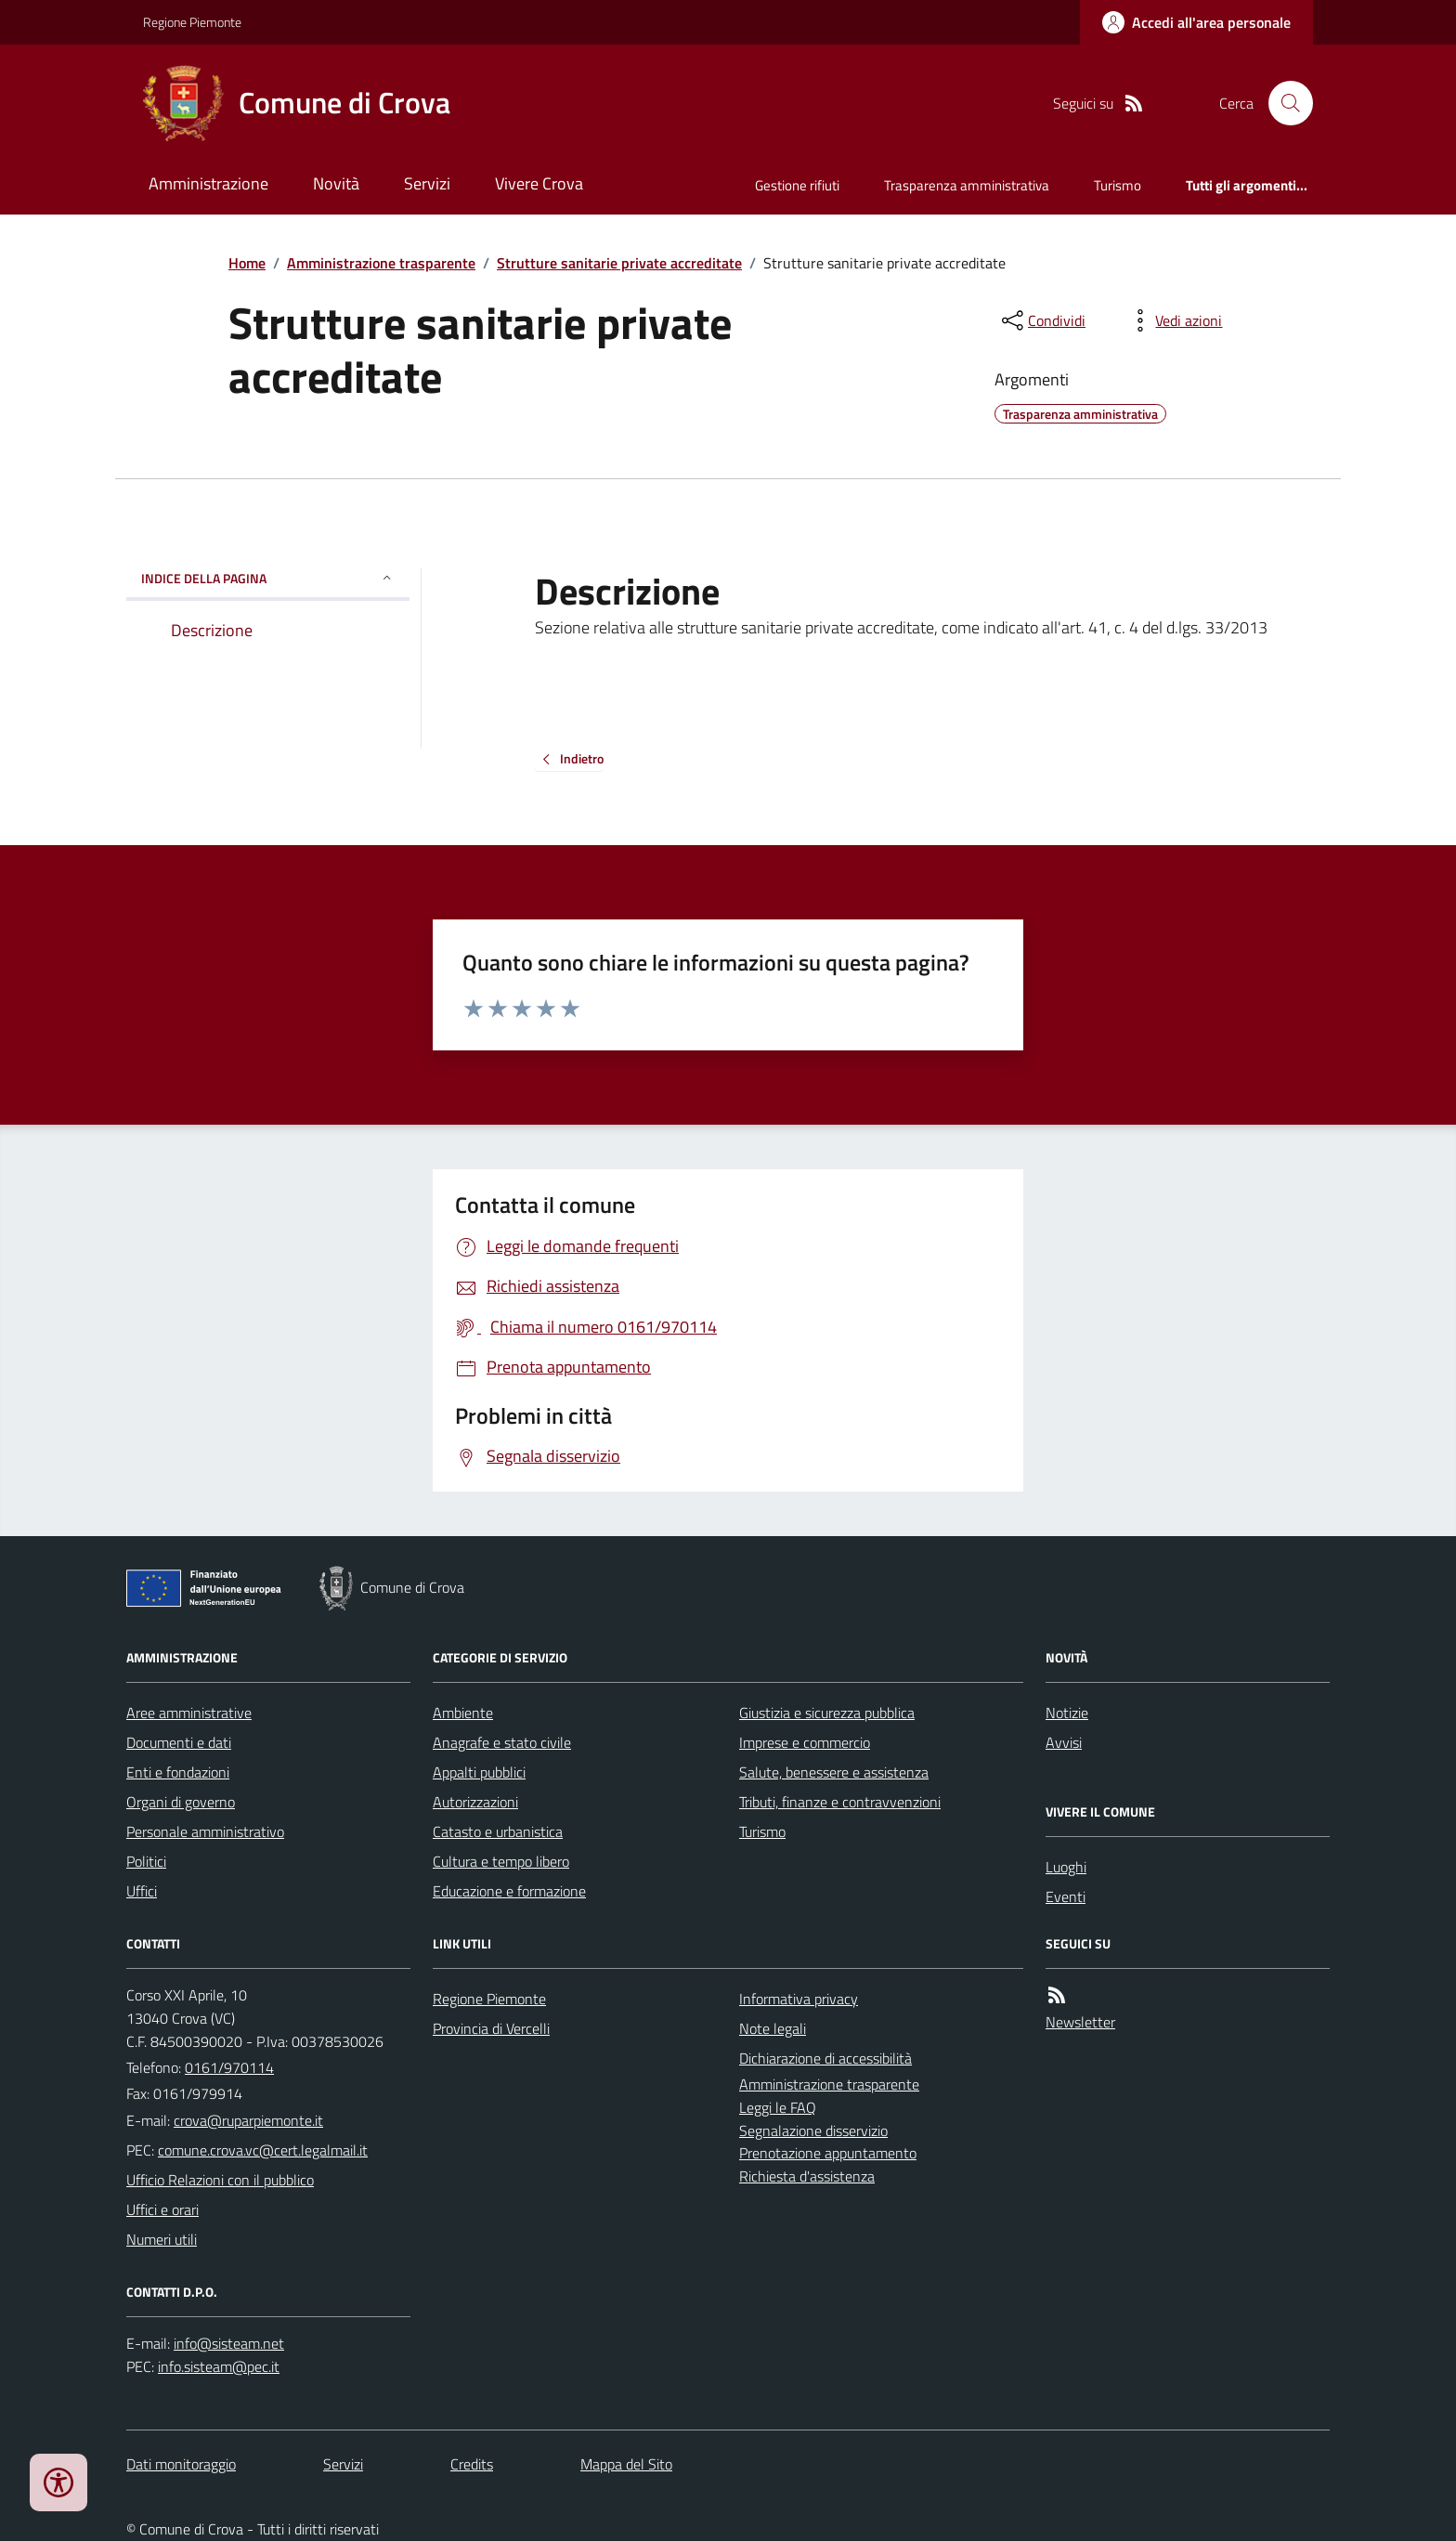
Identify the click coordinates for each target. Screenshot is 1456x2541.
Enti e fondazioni (177, 1772)
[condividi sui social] (1041, 320)
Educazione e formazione (509, 1891)
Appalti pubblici (479, 1772)
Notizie (1067, 1712)
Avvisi (1064, 1742)
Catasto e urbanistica (498, 1831)
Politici (146, 1861)
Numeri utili (161, 2239)
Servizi (427, 183)
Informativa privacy (798, 1998)
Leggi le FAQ (777, 2107)
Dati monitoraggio (181, 2464)
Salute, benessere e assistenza (834, 1772)
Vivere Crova (539, 183)
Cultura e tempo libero (501, 1861)
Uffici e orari (162, 2209)
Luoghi (1066, 1867)
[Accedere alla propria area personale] (1196, 22)
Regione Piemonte (192, 22)
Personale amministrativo (205, 1831)
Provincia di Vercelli (491, 2028)
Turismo (1117, 185)
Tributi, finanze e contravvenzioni (840, 1802)
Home (247, 263)
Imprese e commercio (804, 1742)
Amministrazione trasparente (381, 263)
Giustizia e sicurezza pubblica (827, 1712)
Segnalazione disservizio (813, 2130)
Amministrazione (208, 183)
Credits (471, 2464)
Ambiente (463, 1712)
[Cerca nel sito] (1283, 103)
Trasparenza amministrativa (966, 185)
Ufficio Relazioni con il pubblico (220, 2180)
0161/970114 (229, 2067)
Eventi (1066, 1896)
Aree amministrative (189, 1712)
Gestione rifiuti (797, 185)
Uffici (141, 1891)
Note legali (772, 2028)
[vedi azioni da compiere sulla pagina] (1174, 320)
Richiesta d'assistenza (807, 2176)
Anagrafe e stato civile (502, 1742)
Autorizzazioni (475, 1802)
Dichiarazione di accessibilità (825, 2058)
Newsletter (1080, 2022)
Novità (336, 183)
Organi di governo (180, 1802)
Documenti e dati (178, 1742)
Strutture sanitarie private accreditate (619, 263)
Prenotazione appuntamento (827, 2153)
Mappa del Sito (626, 2464)
